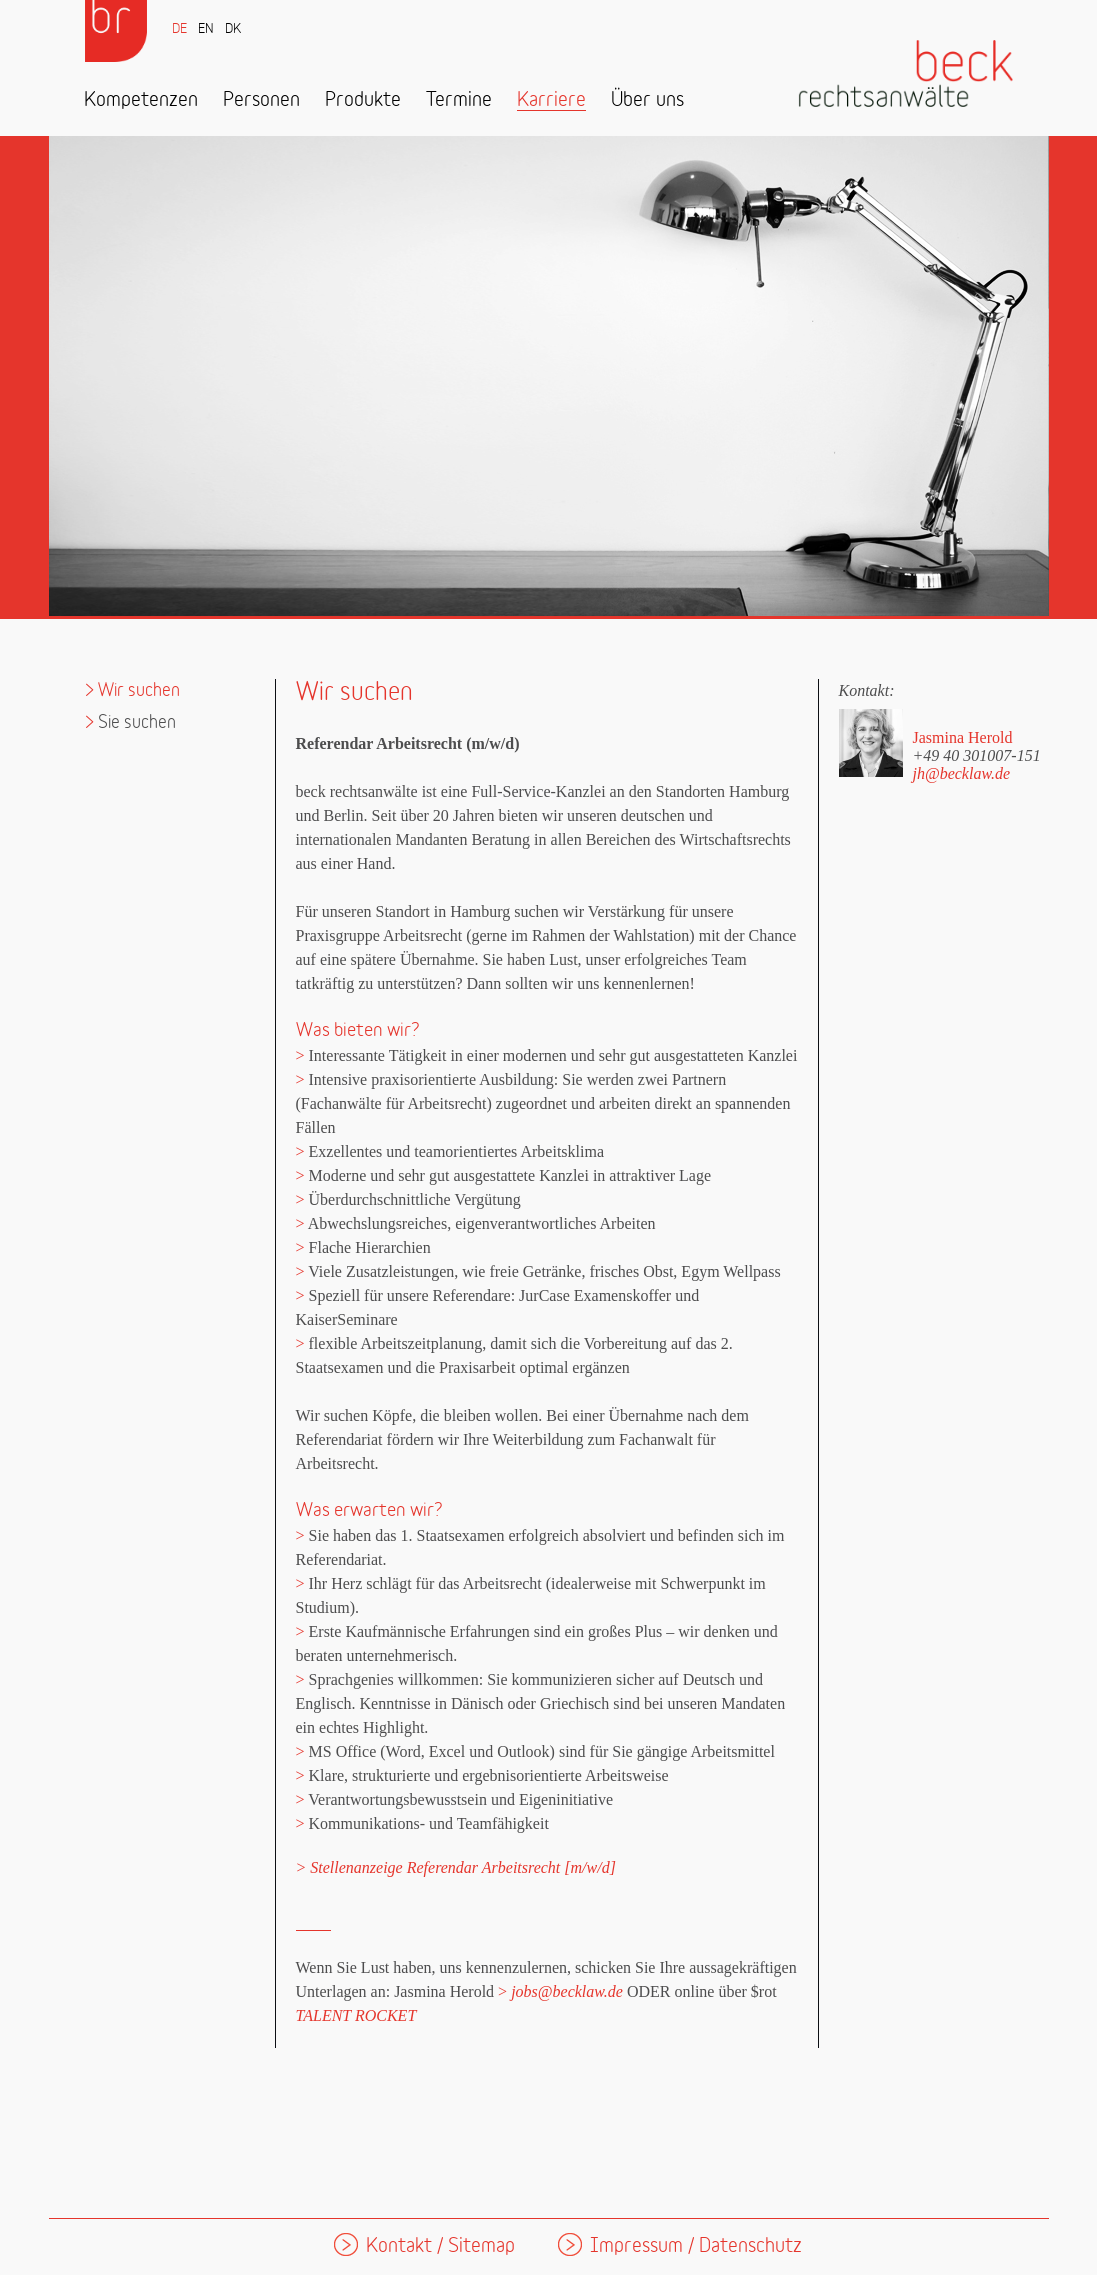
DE (179, 29)
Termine (459, 100)
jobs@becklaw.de (567, 1991)
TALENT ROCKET (356, 2015)
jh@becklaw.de (962, 773)
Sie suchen (137, 722)
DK (233, 29)
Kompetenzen (141, 100)
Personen (261, 100)
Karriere (551, 100)
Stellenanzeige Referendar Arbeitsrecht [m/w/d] (463, 1867)
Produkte (363, 100)
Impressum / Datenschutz (696, 2246)
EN (206, 29)
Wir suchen (139, 690)
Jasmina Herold (963, 737)
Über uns (647, 100)
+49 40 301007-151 (977, 755)
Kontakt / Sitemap (440, 2246)
